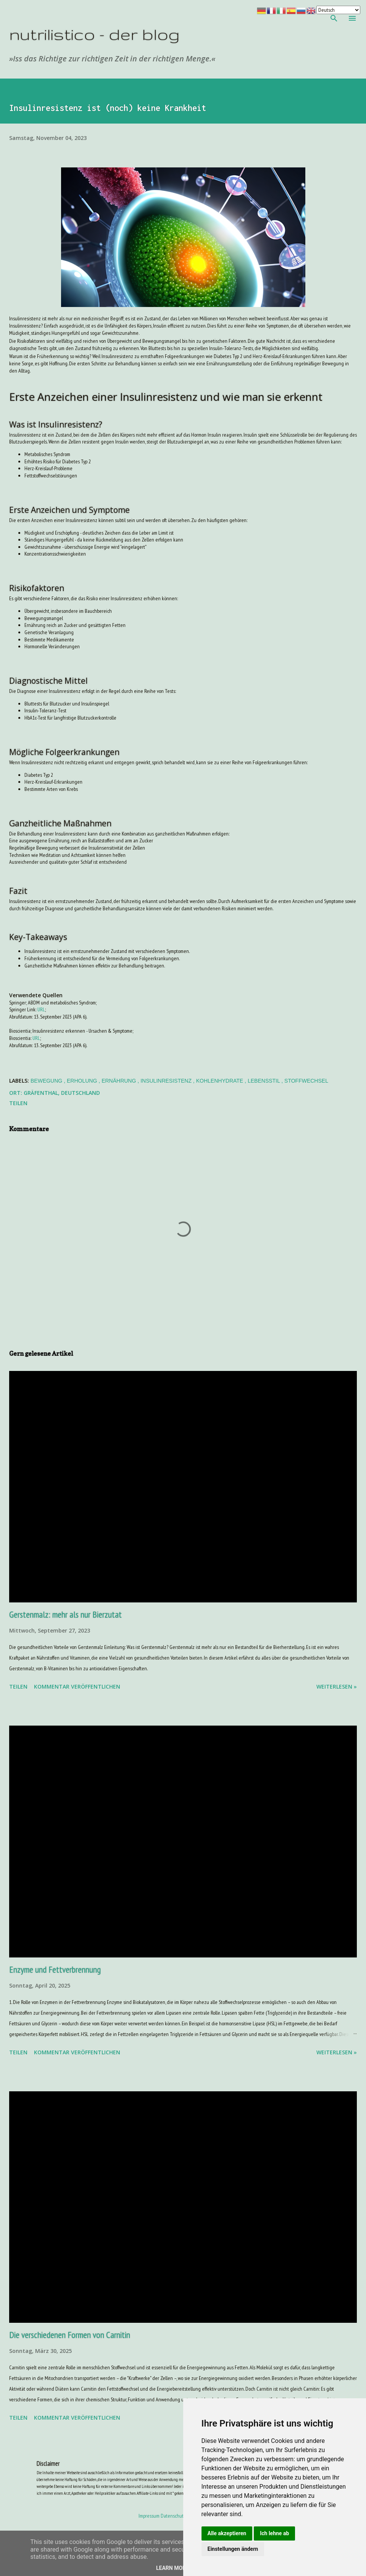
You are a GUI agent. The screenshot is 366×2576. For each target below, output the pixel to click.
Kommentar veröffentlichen (77, 1686)
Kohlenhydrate (220, 1081)
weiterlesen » (336, 1686)
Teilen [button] (18, 1103)
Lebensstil (264, 1081)
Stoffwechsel (306, 1081)
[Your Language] (338, 10)
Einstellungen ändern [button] (233, 2549)
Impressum (149, 2515)
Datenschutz (173, 2515)
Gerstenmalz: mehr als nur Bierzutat (65, 1614)
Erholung (82, 1081)
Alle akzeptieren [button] (227, 2533)
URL (41, 1009)
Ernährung (119, 1081)
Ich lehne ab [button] (274, 2533)
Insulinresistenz (166, 1081)
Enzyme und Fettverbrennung (55, 1969)
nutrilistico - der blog (94, 34)
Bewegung (47, 1081)
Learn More (172, 2568)
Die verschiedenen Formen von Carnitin (69, 2335)
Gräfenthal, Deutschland (62, 1092)
